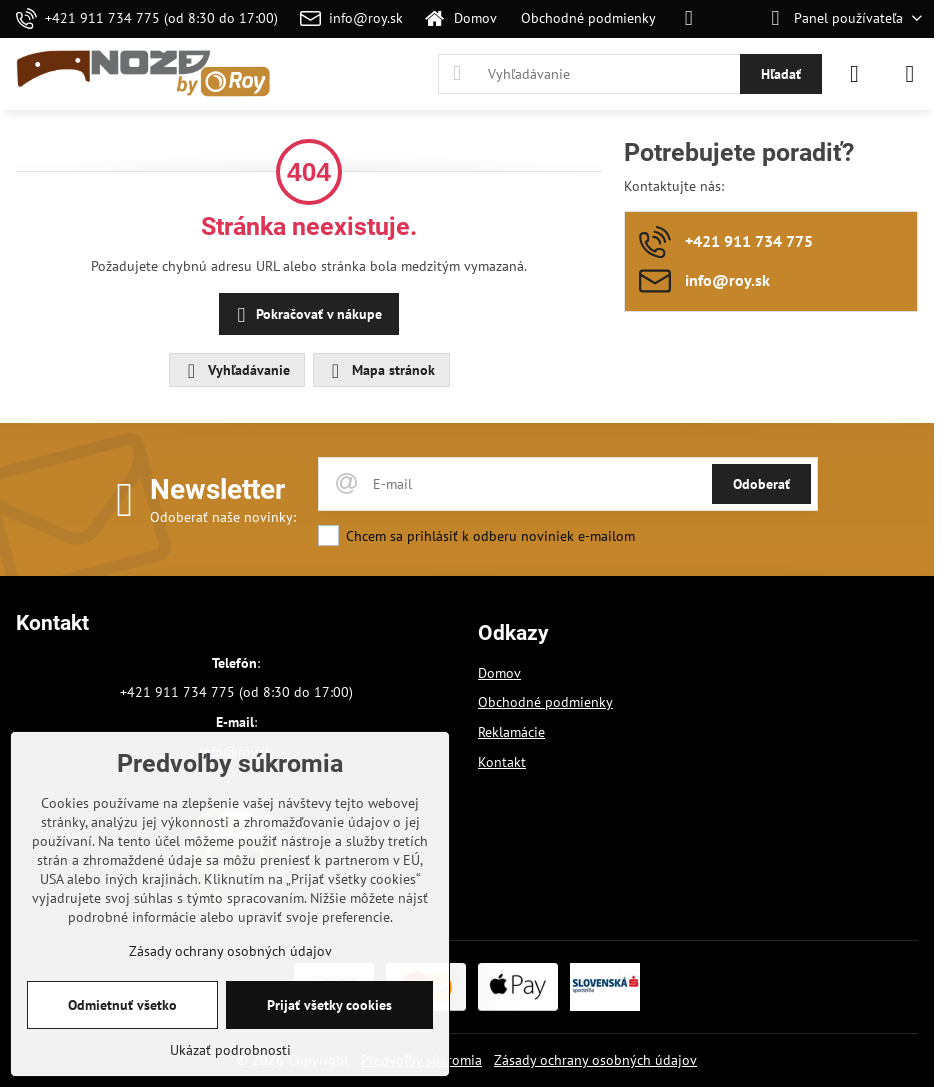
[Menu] (910, 74)
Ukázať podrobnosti (230, 1050)
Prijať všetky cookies (329, 1005)
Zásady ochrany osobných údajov (595, 1060)
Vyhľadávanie (236, 371)
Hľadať (781, 74)
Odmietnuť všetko (122, 1005)
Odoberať (761, 484)
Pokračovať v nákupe (306, 315)
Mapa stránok (380, 371)
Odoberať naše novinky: (223, 517)
